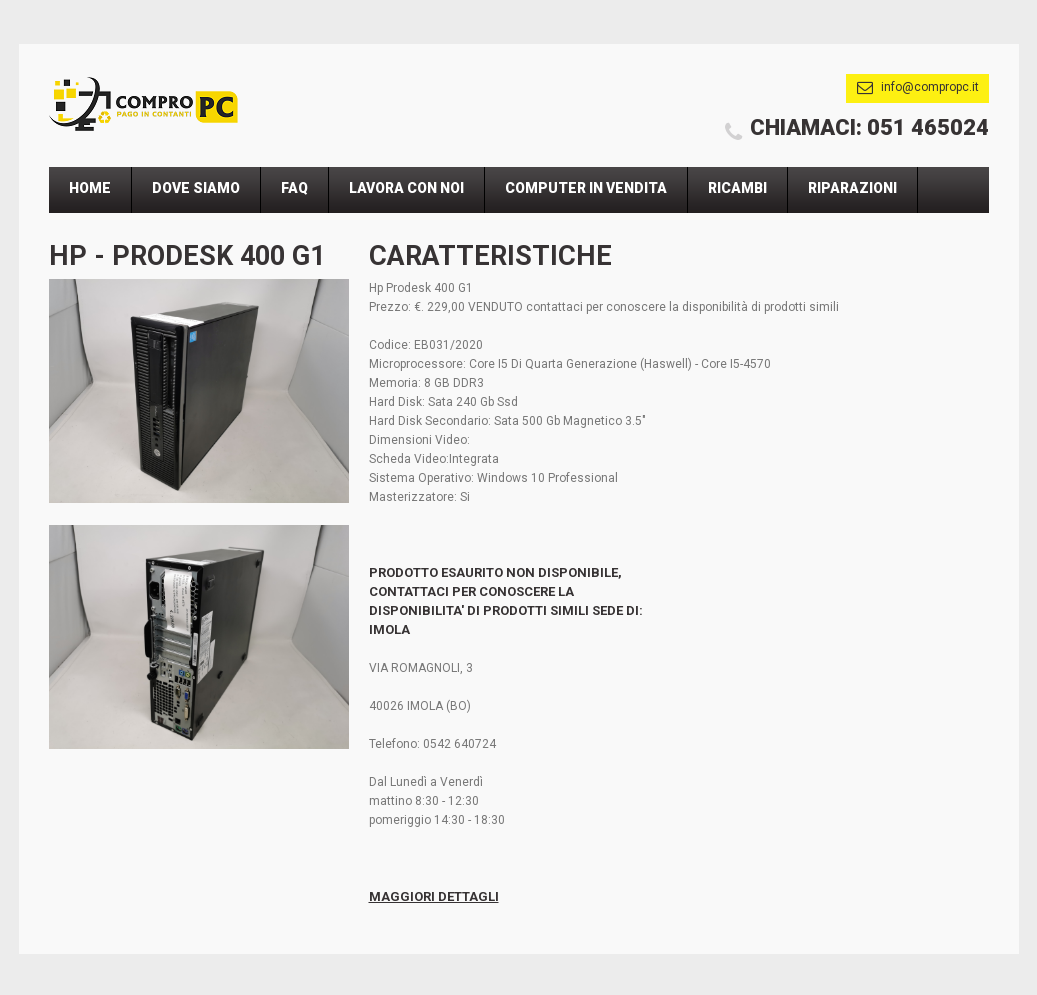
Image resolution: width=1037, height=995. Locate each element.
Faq (294, 188)
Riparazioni (852, 188)
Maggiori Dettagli (434, 896)
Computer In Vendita (586, 188)
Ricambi (737, 188)
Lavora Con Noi (406, 188)
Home (90, 188)
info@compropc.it (930, 87)
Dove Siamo (196, 188)
